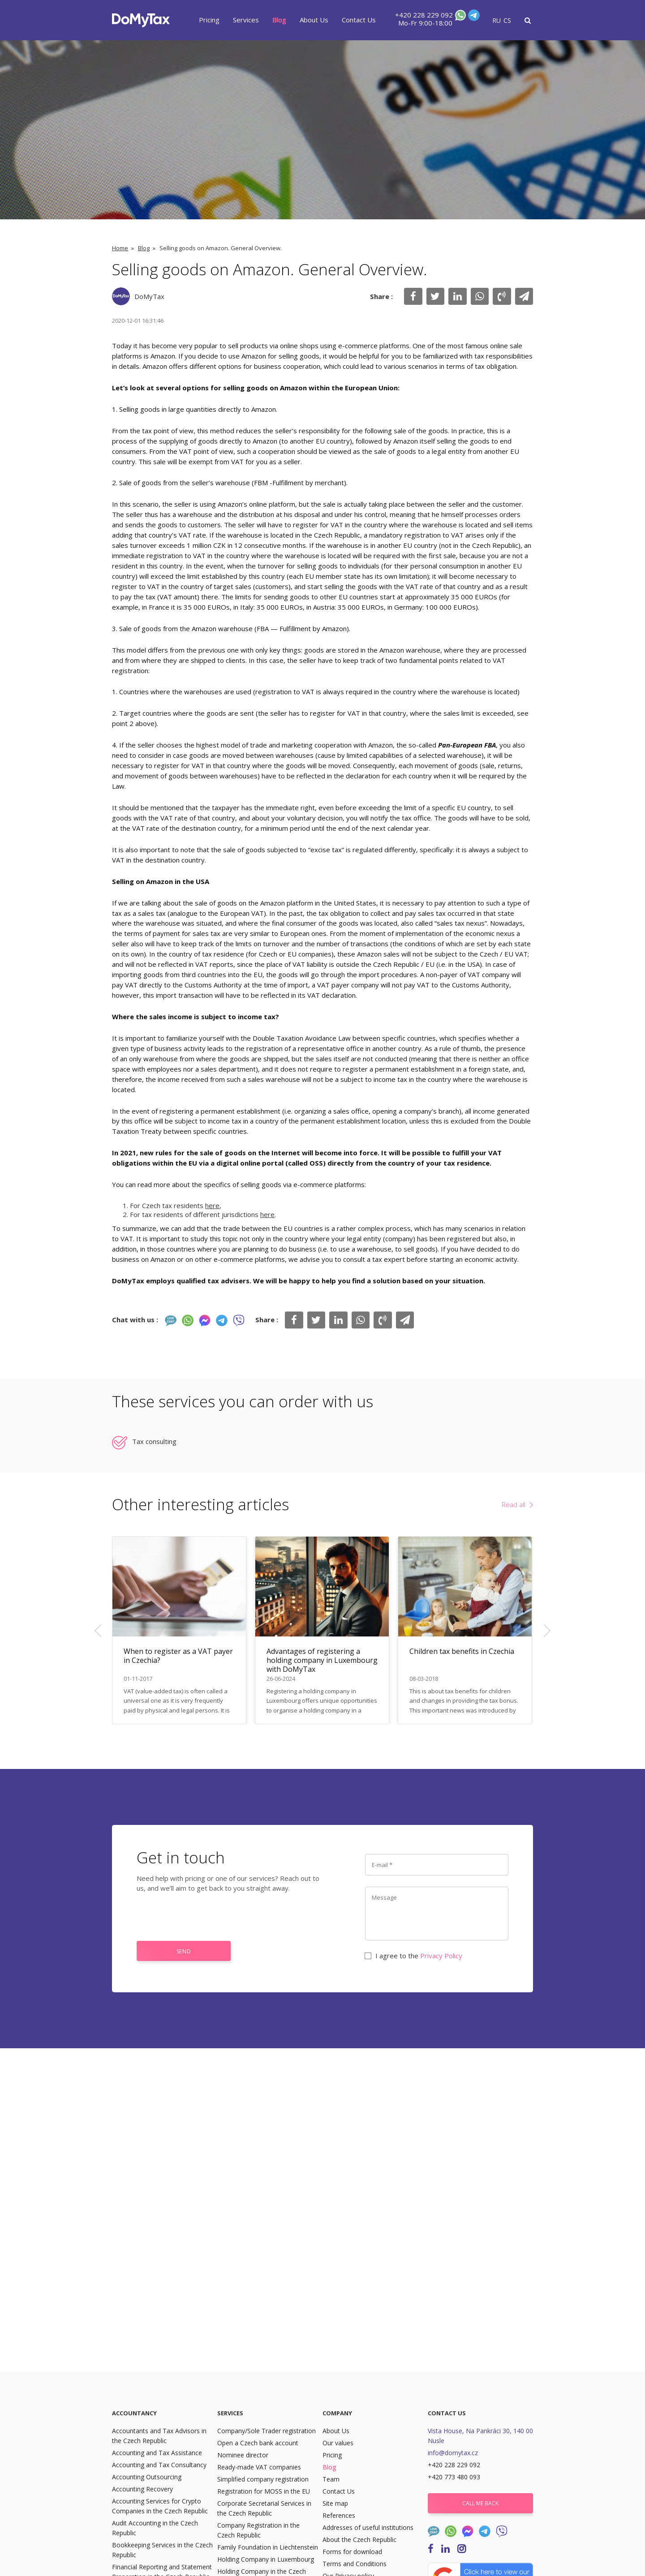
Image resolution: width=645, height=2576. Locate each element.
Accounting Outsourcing (146, 2477)
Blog (279, 19)
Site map (335, 2503)
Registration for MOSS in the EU (263, 2491)
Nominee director (242, 2455)
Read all (513, 1504)
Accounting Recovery (142, 2489)
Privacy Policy (441, 1955)
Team (331, 2479)
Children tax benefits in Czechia (461, 1651)
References (338, 2515)
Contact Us (359, 19)
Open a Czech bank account (257, 2443)
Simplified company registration (263, 2479)
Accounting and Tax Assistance (157, 2452)
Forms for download (352, 2551)
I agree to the (413, 1955)
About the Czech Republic (359, 2539)
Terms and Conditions (354, 2563)
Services (246, 19)
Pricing (209, 19)
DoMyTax (149, 296)
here (212, 1205)
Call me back (480, 2503)
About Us (314, 19)
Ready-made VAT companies (259, 2467)
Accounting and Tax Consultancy (159, 2465)
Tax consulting (154, 1441)
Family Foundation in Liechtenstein (267, 2547)
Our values (337, 2443)
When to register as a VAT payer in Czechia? (178, 1656)
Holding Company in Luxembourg (265, 2559)
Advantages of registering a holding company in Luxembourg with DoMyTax (322, 1660)
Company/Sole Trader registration (266, 2430)
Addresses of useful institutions (367, 2527)
